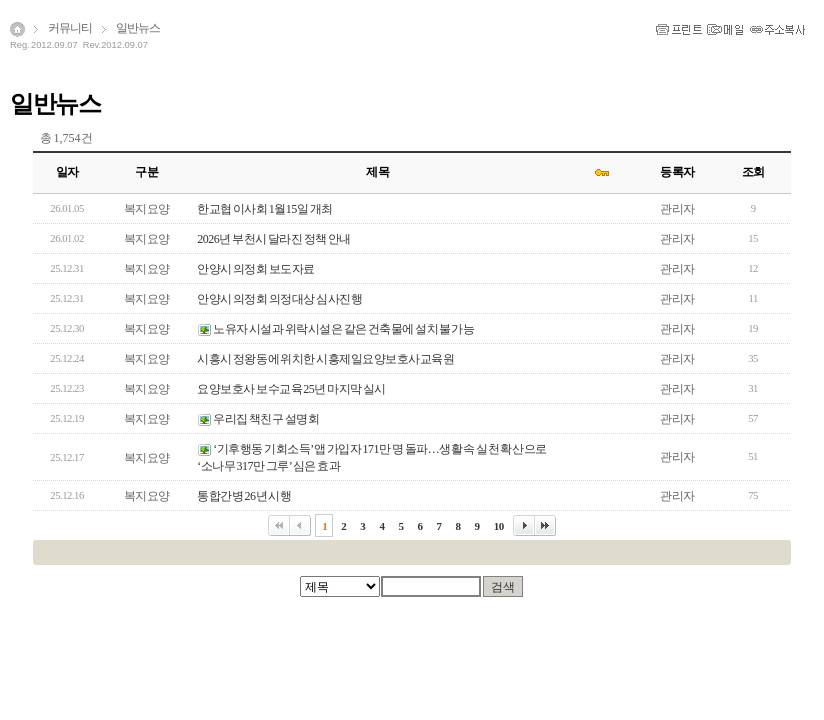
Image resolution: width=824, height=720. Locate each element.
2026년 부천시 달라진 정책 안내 (274, 239)
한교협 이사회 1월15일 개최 (265, 209)
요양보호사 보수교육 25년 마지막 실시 (291, 389)
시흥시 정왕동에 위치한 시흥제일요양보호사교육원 (325, 359)
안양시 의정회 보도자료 (256, 269)
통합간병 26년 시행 (244, 496)
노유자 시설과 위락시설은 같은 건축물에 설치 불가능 (343, 329)
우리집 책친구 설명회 (266, 419)
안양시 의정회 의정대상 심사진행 (279, 299)
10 (499, 526)
